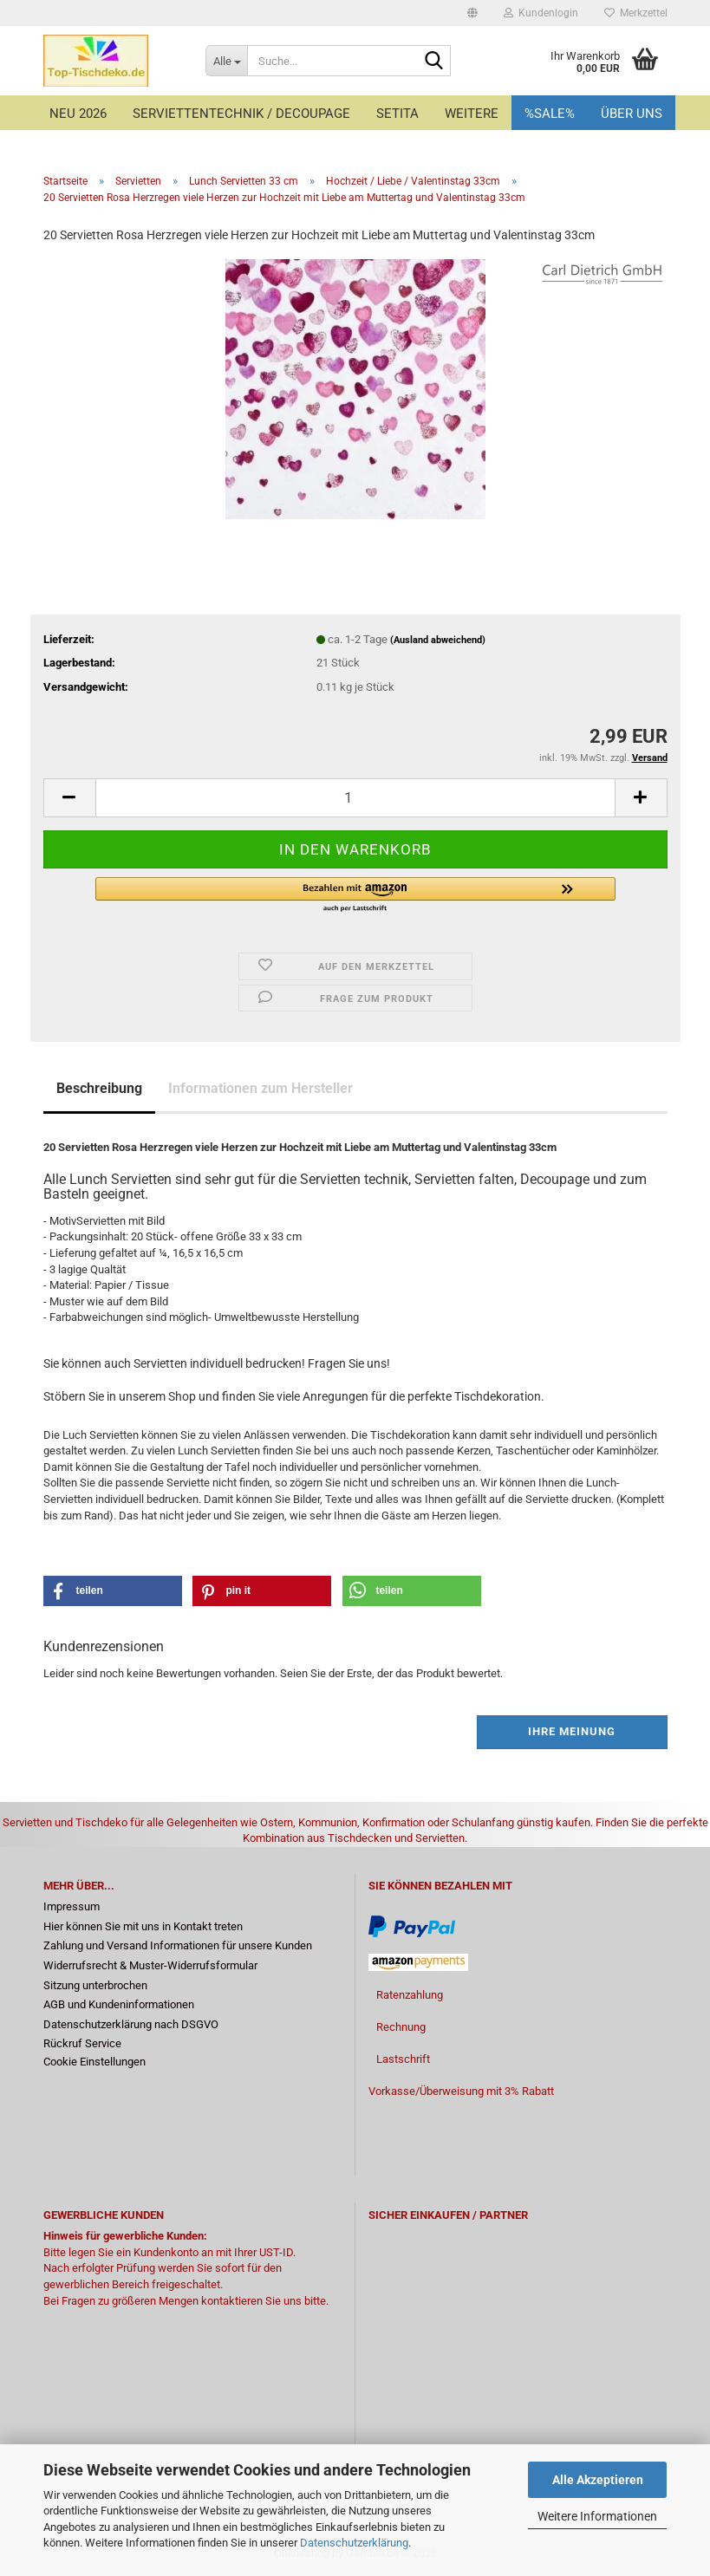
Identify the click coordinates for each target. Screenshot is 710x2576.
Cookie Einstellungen (94, 2061)
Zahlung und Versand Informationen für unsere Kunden (177, 1945)
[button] (472, 13)
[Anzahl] (355, 797)
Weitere (471, 113)
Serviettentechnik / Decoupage (241, 113)
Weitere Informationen (597, 2516)
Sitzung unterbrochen (95, 1985)
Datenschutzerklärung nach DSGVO (130, 2024)
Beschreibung (99, 1088)
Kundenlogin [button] (541, 13)
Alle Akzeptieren (597, 2480)
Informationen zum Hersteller (260, 1088)
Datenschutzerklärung (354, 2542)
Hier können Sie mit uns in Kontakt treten (143, 1926)
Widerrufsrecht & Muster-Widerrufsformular (150, 1965)
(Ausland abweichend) (437, 640)
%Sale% (549, 113)
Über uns (631, 113)
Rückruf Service (82, 2043)
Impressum (71, 1906)
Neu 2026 (78, 113)
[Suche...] (226, 60)
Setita (397, 113)
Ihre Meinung (572, 1731)
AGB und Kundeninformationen (118, 2004)
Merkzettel (636, 13)
